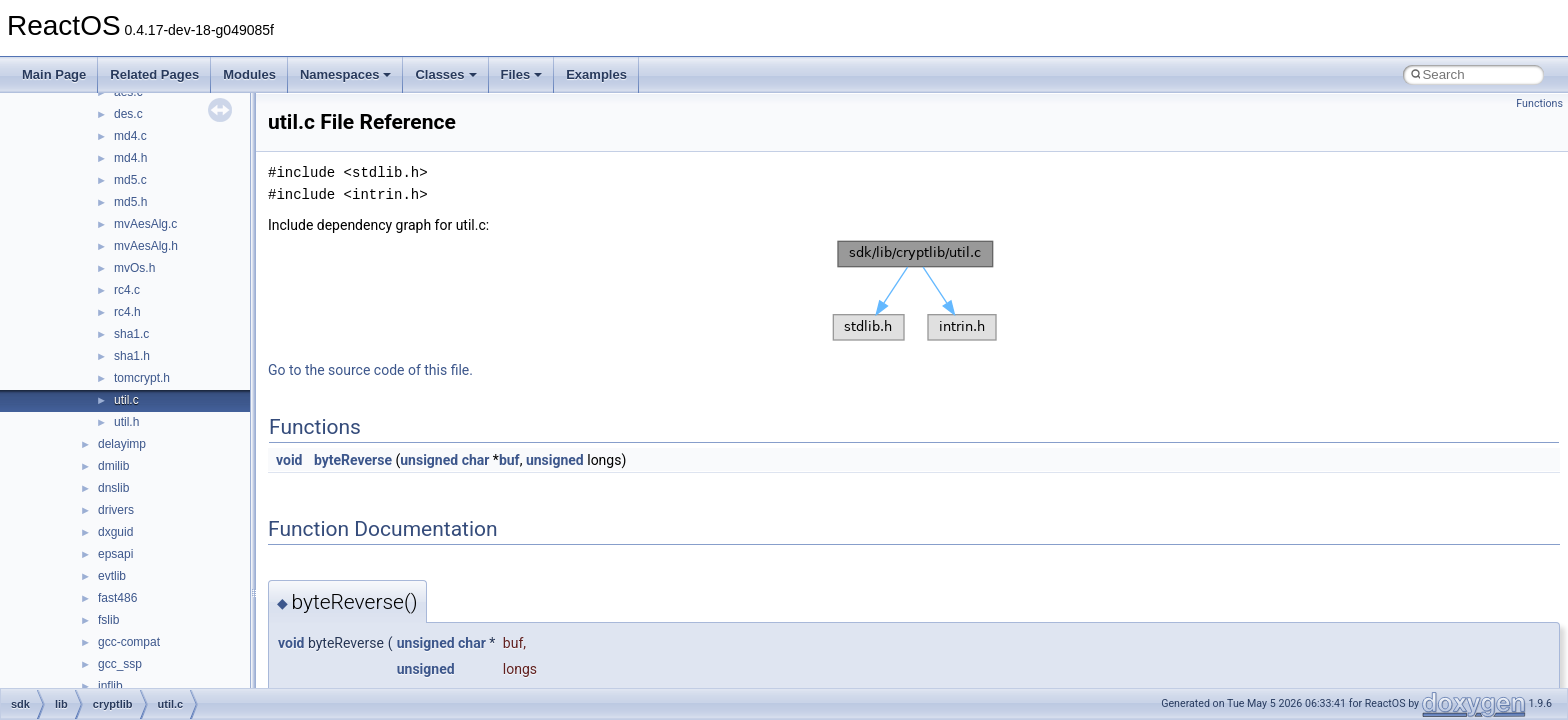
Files (522, 74)
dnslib (113, 488)
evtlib (112, 576)
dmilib (113, 466)
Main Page (54, 74)
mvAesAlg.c (145, 224)
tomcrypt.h (142, 378)
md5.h (130, 202)
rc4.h (127, 312)
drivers (116, 510)
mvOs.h (134, 268)
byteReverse (353, 460)
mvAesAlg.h (146, 246)
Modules (249, 74)
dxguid (115, 532)
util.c (126, 400)
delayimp (122, 444)
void (289, 460)
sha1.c (131, 334)
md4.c (130, 136)
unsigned (429, 460)
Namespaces (346, 74)
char (476, 460)
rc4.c (127, 290)
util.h (126, 422)
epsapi (115, 554)
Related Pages (154, 74)
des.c (128, 114)
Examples (596, 74)
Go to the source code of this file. (370, 370)
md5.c (130, 180)
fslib (108, 620)
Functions (1539, 103)
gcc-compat (129, 642)
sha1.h (132, 356)
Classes (445, 74)
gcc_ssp (120, 664)
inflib (110, 686)
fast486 (117, 598)
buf (509, 460)
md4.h (130, 158)
